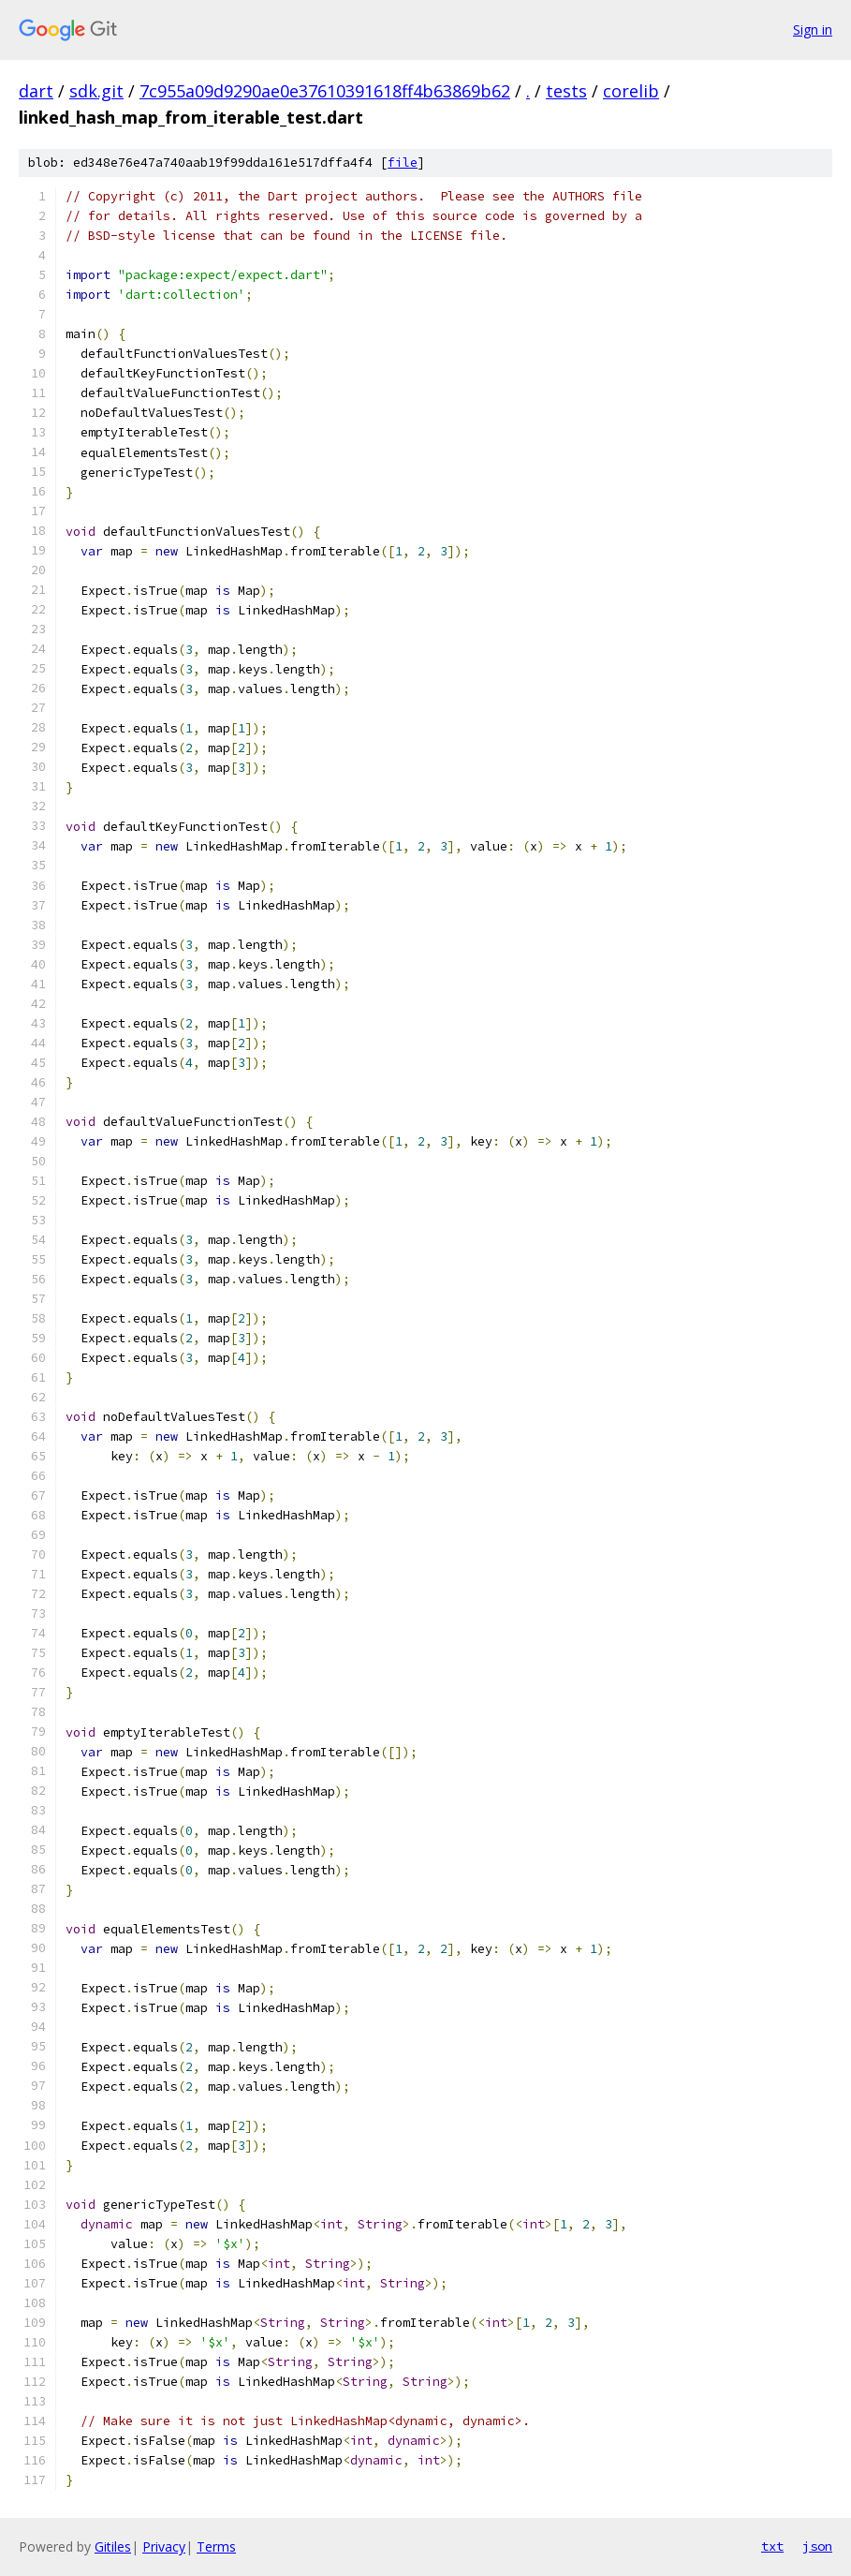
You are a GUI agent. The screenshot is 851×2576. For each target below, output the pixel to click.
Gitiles (113, 2546)
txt (772, 2546)
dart (36, 91)
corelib (631, 91)
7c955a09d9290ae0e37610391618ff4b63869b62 (324, 91)
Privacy (163, 2546)
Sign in (812, 29)
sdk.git (96, 91)
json (817, 2546)
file (403, 162)
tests (566, 91)
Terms (216, 2546)
